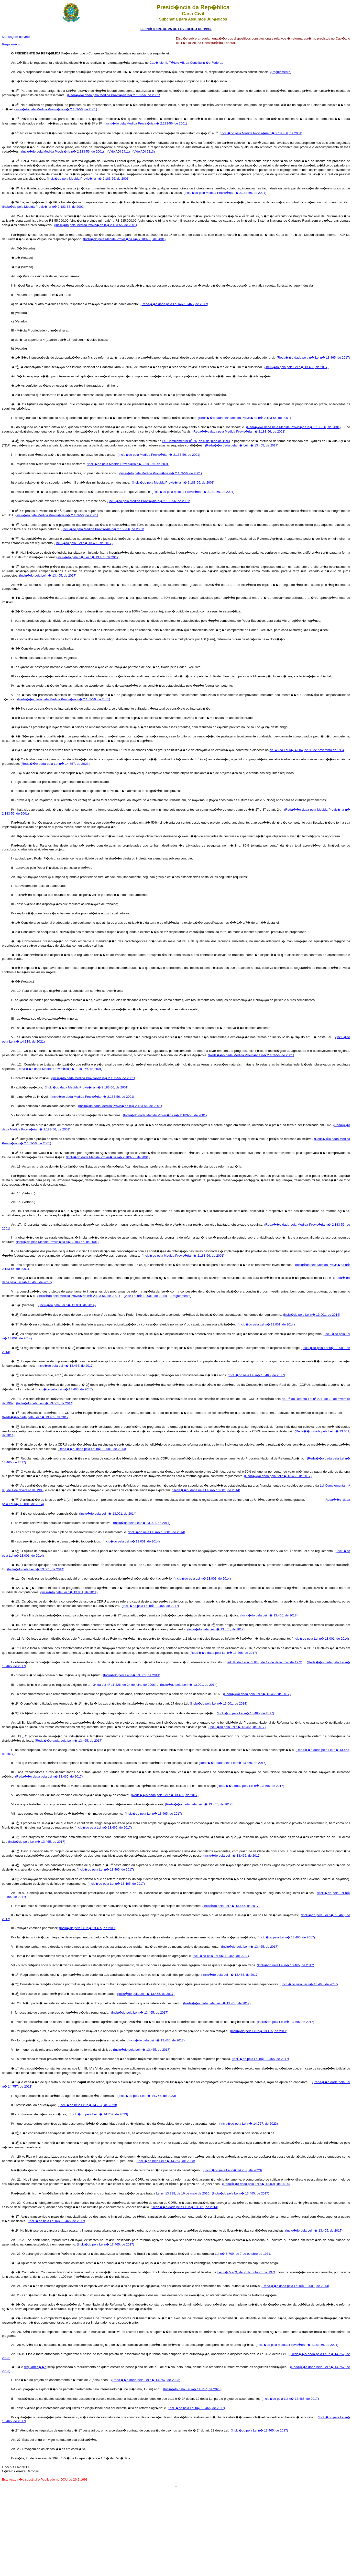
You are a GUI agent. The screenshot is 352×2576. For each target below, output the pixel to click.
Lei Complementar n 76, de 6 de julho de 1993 (196, 441)
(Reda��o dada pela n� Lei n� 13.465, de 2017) (313, 357)
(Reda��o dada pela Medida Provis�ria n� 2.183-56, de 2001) (113, 95)
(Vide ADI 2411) (118, 151)
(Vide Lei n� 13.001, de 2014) (145, 1296)
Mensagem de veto (16, 37)
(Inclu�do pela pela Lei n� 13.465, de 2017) (296, 367)
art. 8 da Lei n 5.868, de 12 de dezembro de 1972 (264, 1662)
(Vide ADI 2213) (143, 151)
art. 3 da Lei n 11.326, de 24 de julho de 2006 (121, 1684)
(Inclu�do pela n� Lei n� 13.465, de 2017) (88, 557)
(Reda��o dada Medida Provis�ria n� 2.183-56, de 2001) (251, 1055)
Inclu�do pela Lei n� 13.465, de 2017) (221, 1956)
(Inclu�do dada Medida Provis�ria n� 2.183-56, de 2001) (93, 1078)
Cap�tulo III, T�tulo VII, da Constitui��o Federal (186, 62)
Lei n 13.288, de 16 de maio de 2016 (182, 2193)
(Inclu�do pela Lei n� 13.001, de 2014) (67, 1305)
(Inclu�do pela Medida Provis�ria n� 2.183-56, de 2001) (55, 109)
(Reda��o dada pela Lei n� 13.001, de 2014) (92, 1449)
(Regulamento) (280, 72)
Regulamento (11, 44)
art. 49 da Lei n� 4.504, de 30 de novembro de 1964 (307, 750)
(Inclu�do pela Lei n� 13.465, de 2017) (84, 543)
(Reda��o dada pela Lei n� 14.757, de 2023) (55, 764)
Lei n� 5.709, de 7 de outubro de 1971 (242, 2253)
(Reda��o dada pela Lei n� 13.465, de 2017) (174, 304)
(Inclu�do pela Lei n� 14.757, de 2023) (146, 2096)
